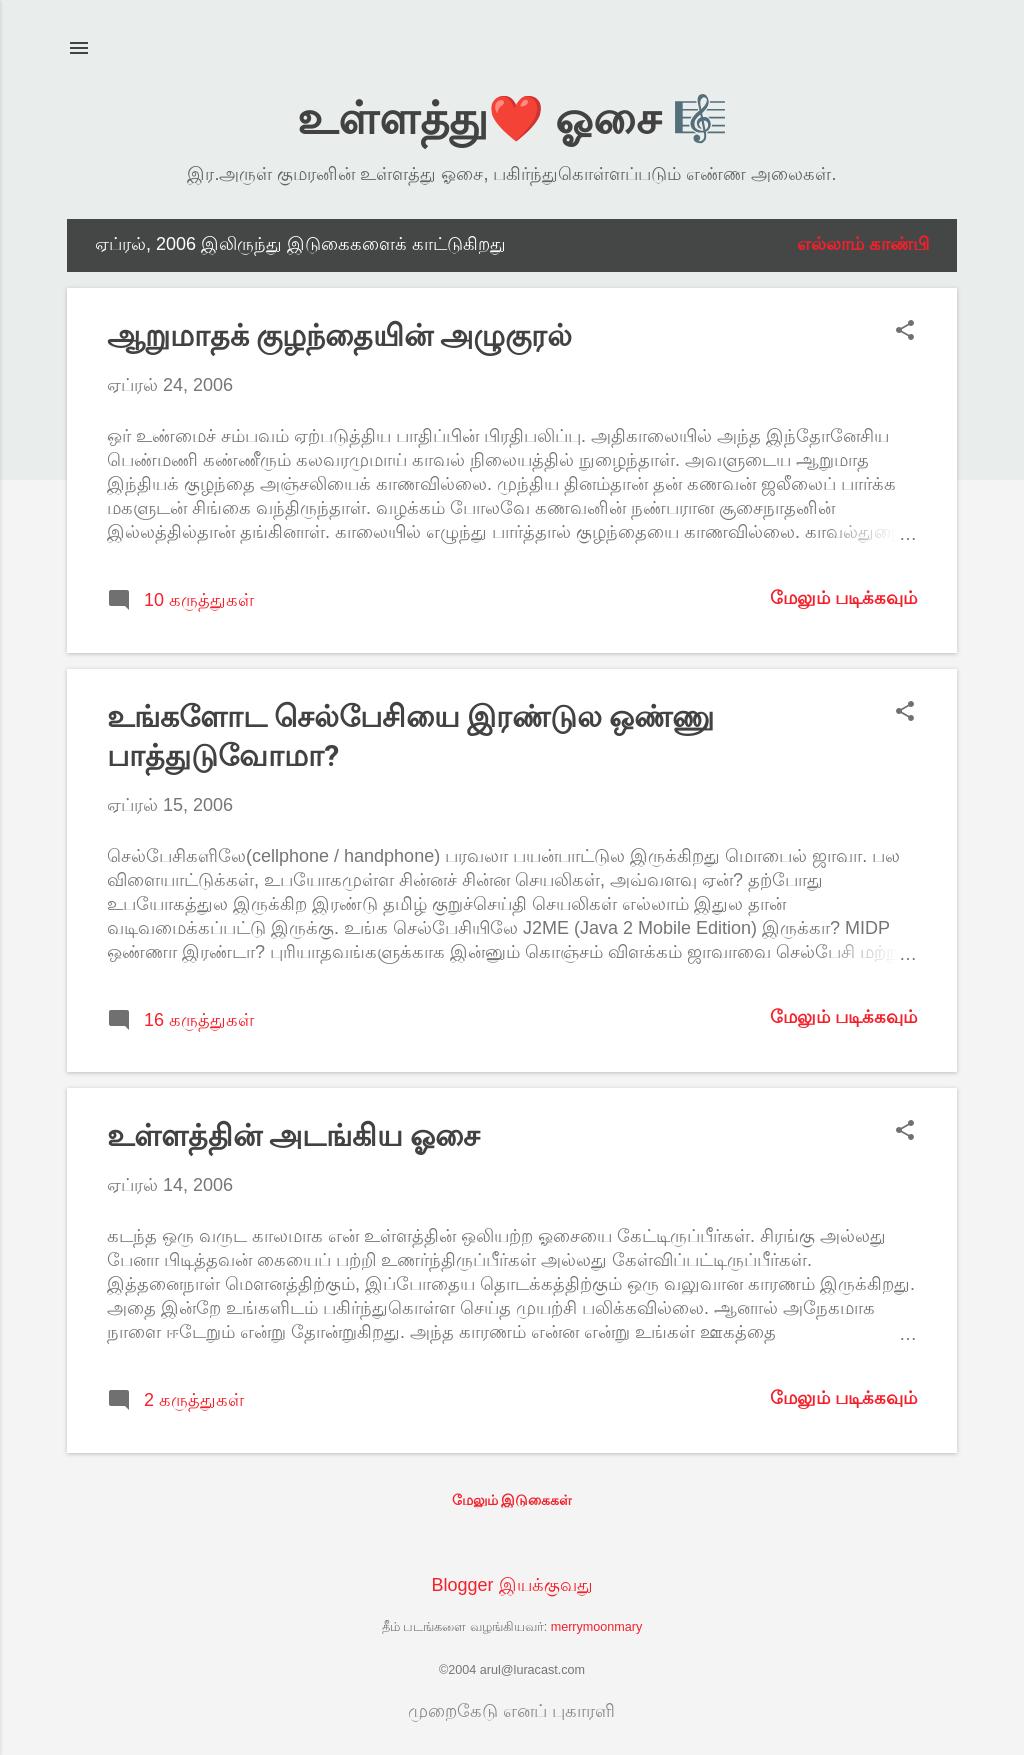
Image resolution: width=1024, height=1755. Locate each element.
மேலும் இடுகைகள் (512, 1500)
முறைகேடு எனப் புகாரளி (511, 1711)
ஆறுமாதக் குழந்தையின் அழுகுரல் (339, 335)
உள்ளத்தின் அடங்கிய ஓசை (293, 1135)
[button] (905, 332)
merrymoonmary (597, 1627)
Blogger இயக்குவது (511, 1585)
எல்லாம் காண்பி (863, 244)
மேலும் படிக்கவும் (843, 598)
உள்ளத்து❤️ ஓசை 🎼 (512, 118)
